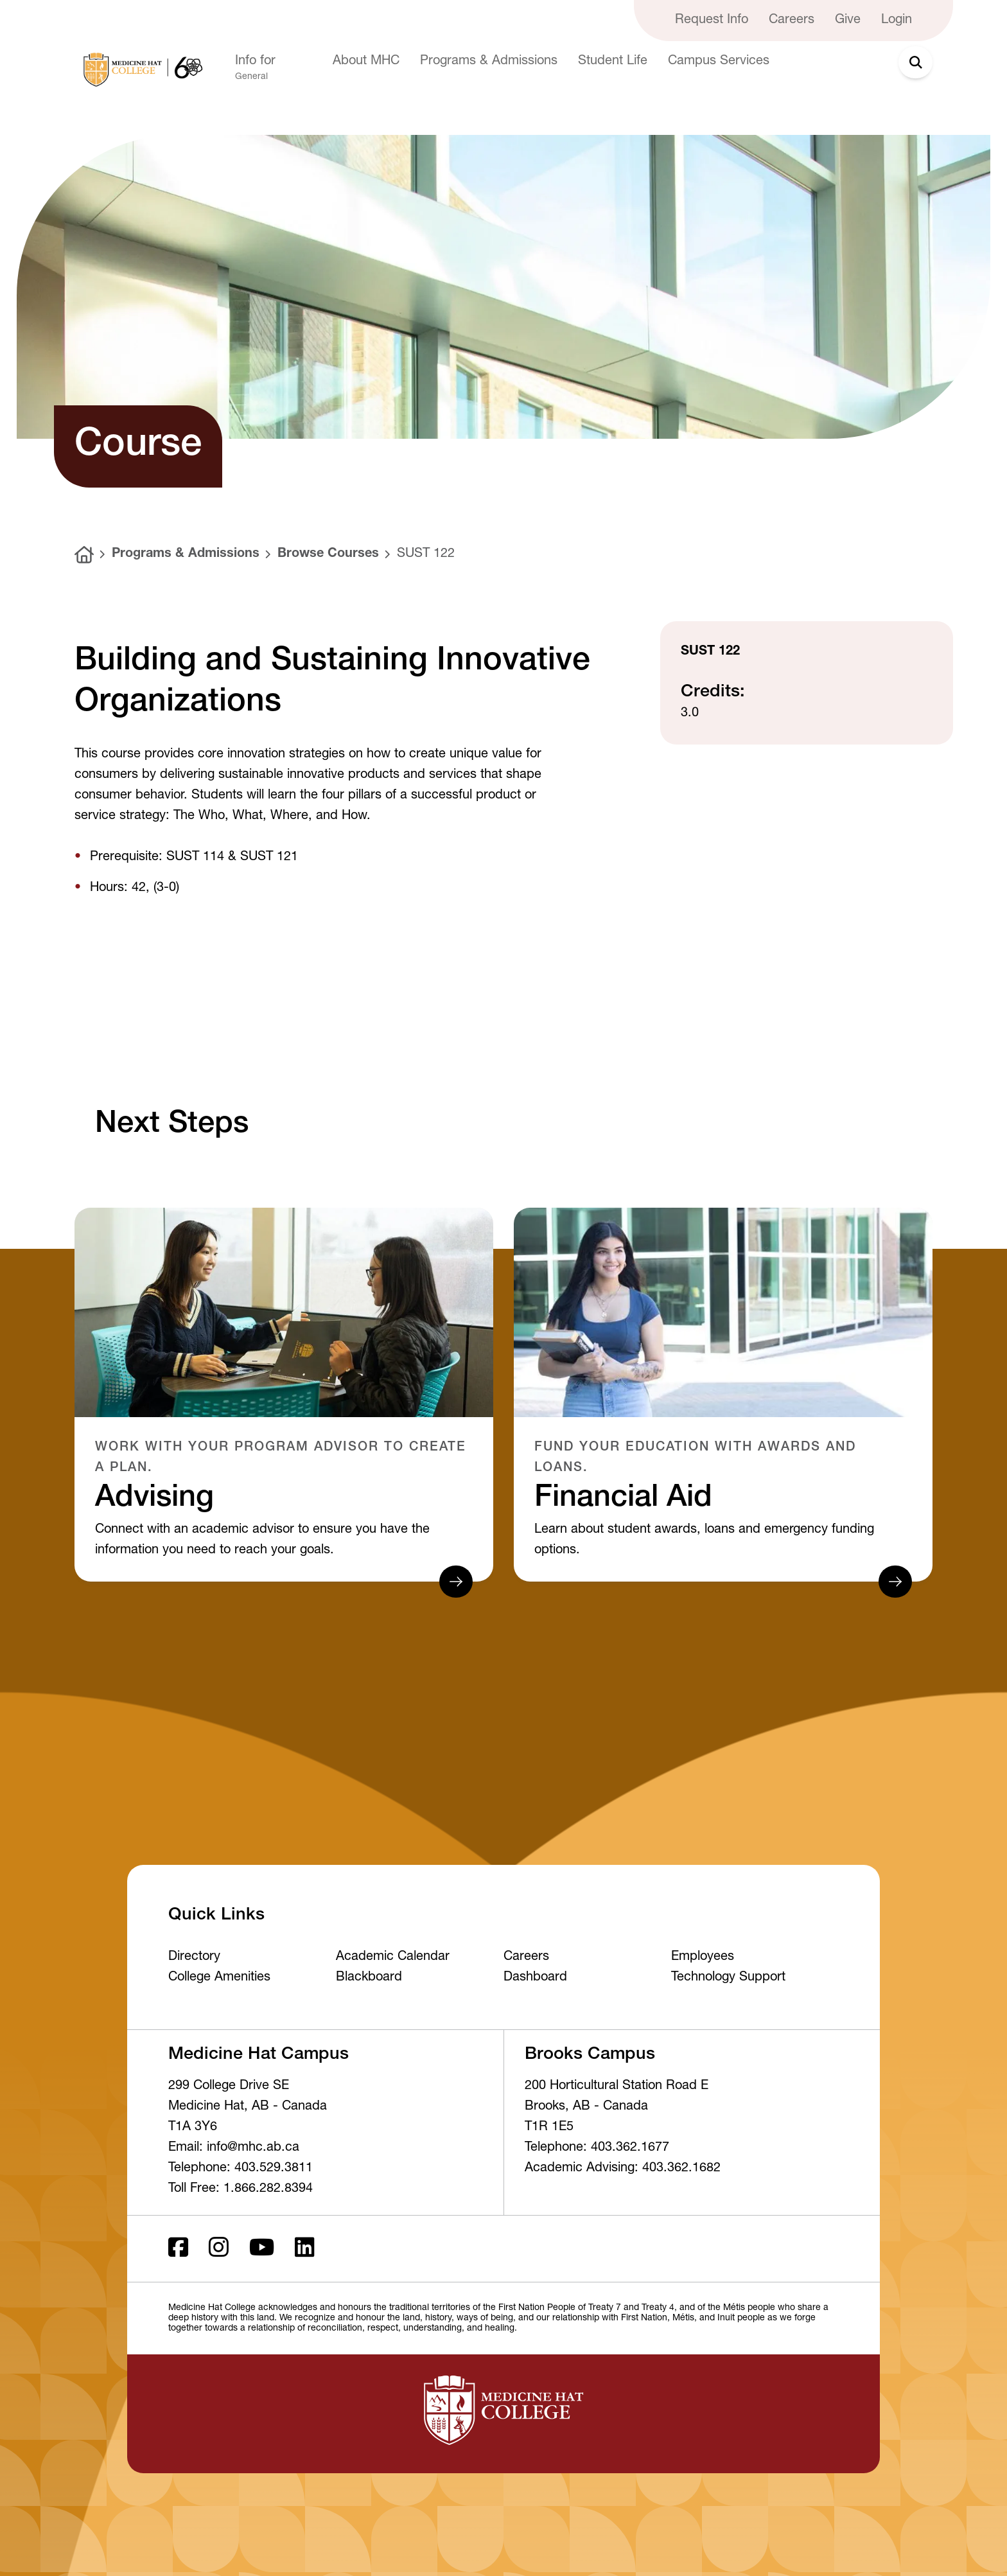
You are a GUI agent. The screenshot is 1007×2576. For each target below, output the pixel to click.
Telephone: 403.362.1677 (597, 2148)
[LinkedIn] (305, 2248)
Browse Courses (328, 554)
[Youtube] (261, 2248)
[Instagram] (219, 2248)
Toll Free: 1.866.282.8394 (240, 2189)
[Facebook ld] (178, 2248)
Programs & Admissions (185, 554)
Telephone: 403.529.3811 (240, 2168)
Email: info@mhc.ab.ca (233, 2148)
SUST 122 (426, 554)
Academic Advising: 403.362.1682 (623, 2168)
